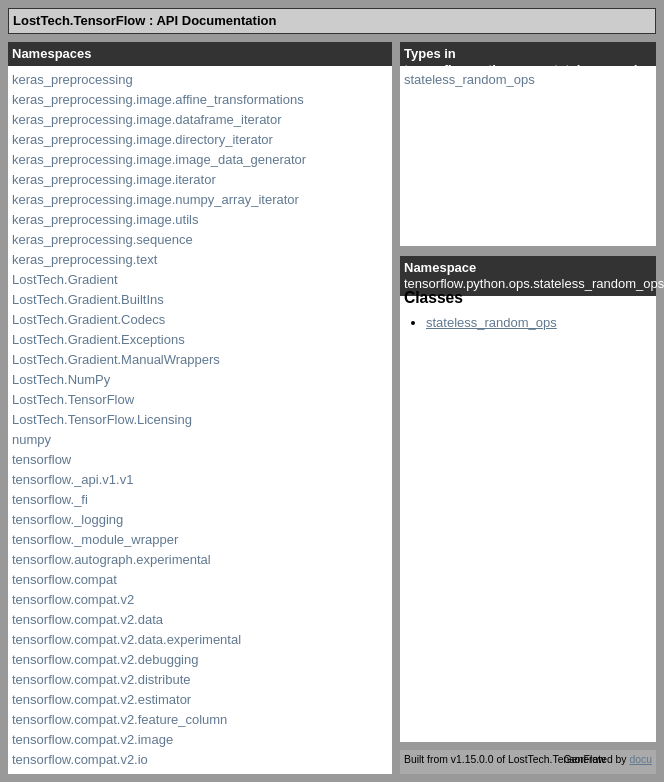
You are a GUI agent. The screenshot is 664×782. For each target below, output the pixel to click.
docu (640, 759)
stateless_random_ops (469, 79)
